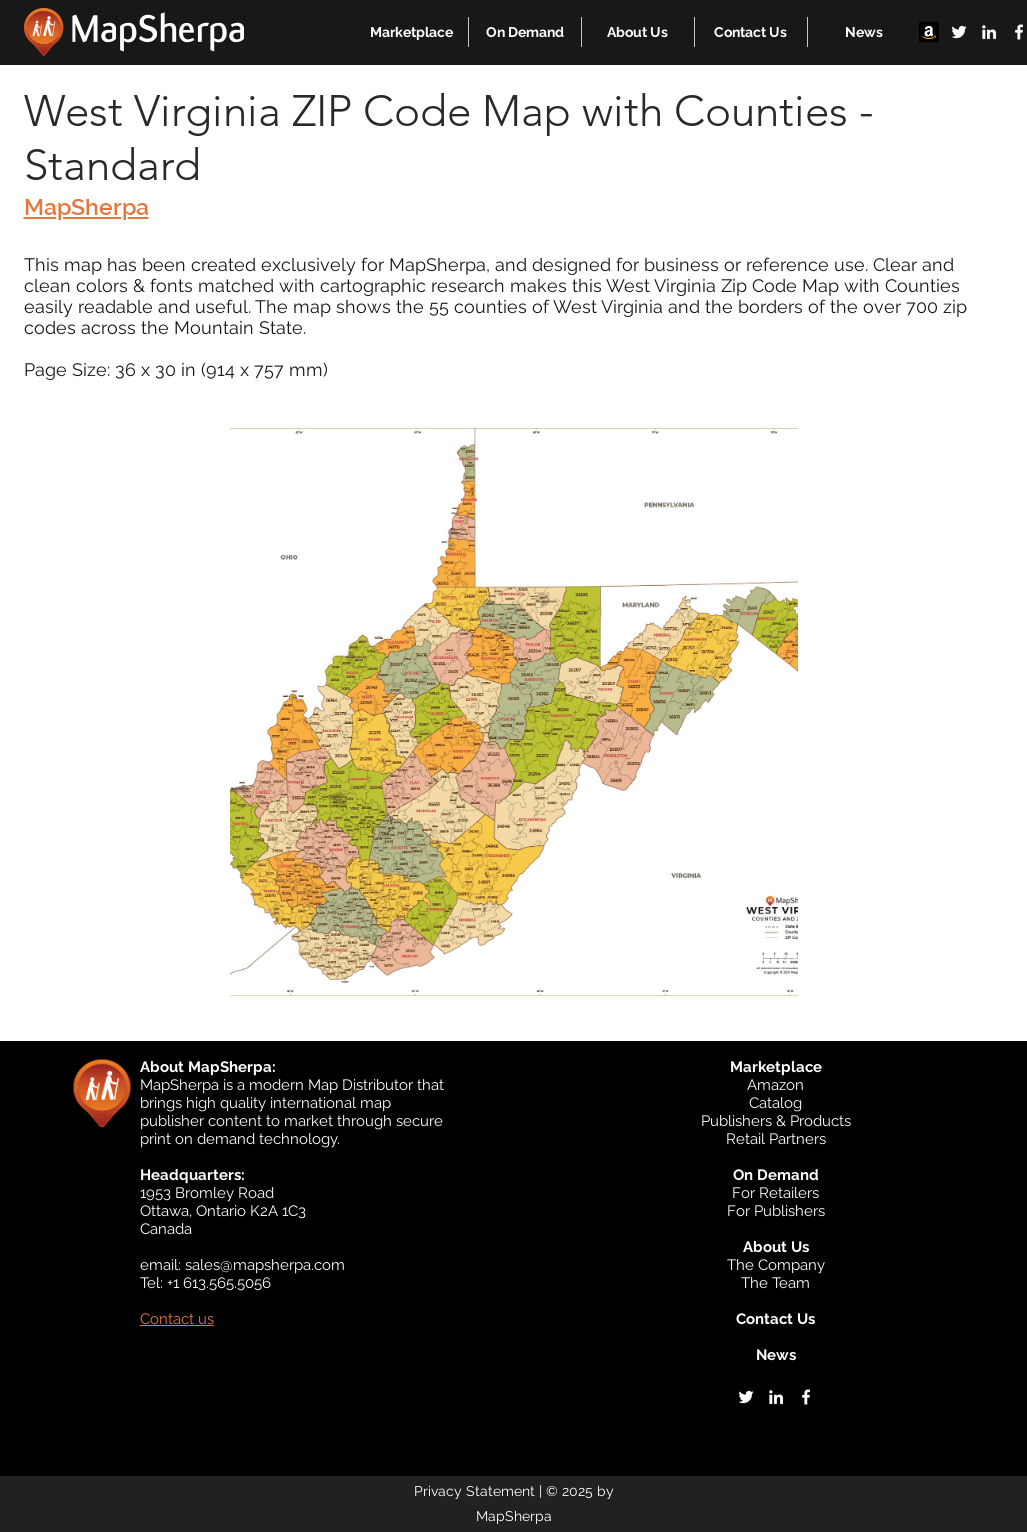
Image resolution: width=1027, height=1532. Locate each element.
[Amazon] (929, 32)
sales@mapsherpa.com (265, 1265)
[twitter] (959, 32)
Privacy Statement (474, 1491)
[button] (411, 32)
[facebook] (806, 1397)
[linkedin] (989, 32)
